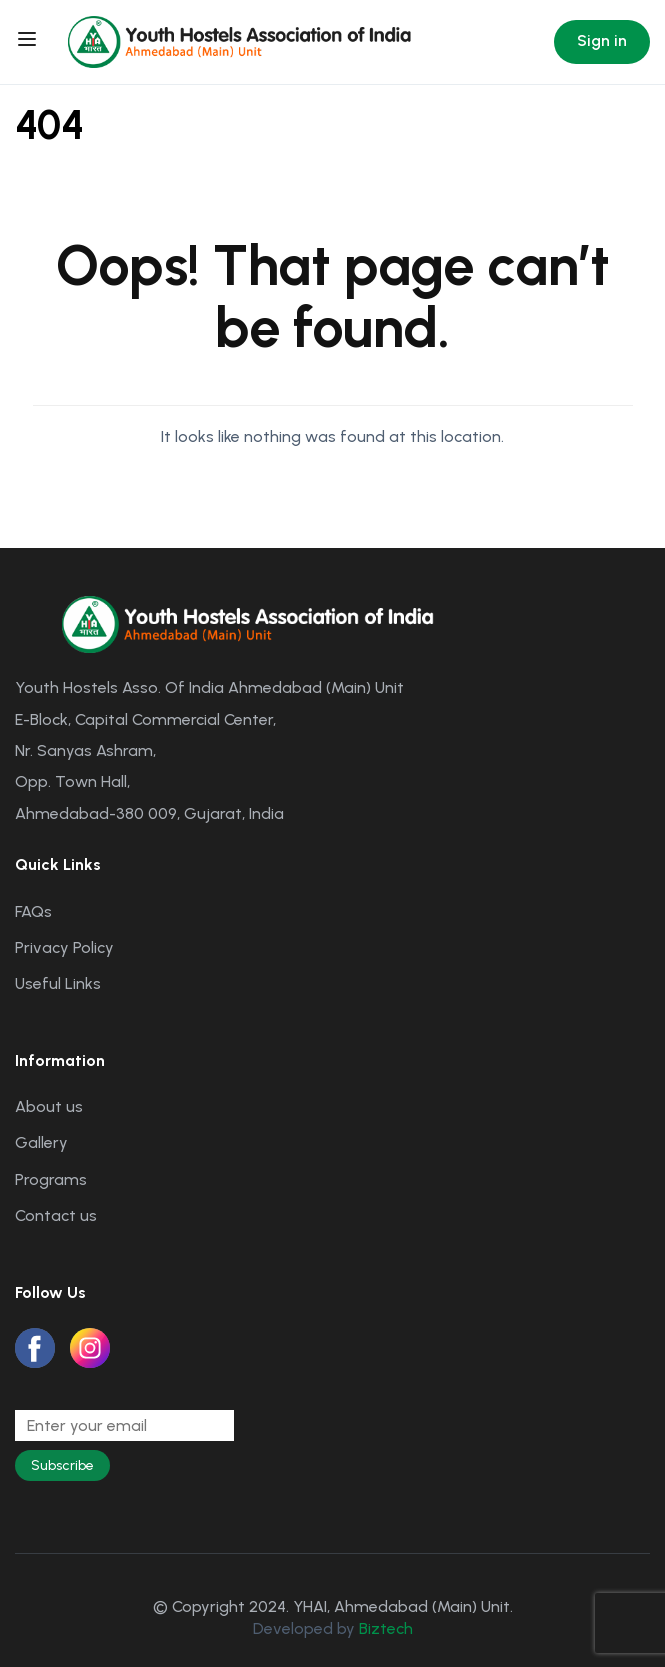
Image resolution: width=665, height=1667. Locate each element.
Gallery (41, 1142)
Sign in (602, 40)
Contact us (56, 1215)
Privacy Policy (64, 947)
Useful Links (58, 983)
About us (49, 1106)
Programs (51, 1179)
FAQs (33, 911)
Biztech (386, 1628)
